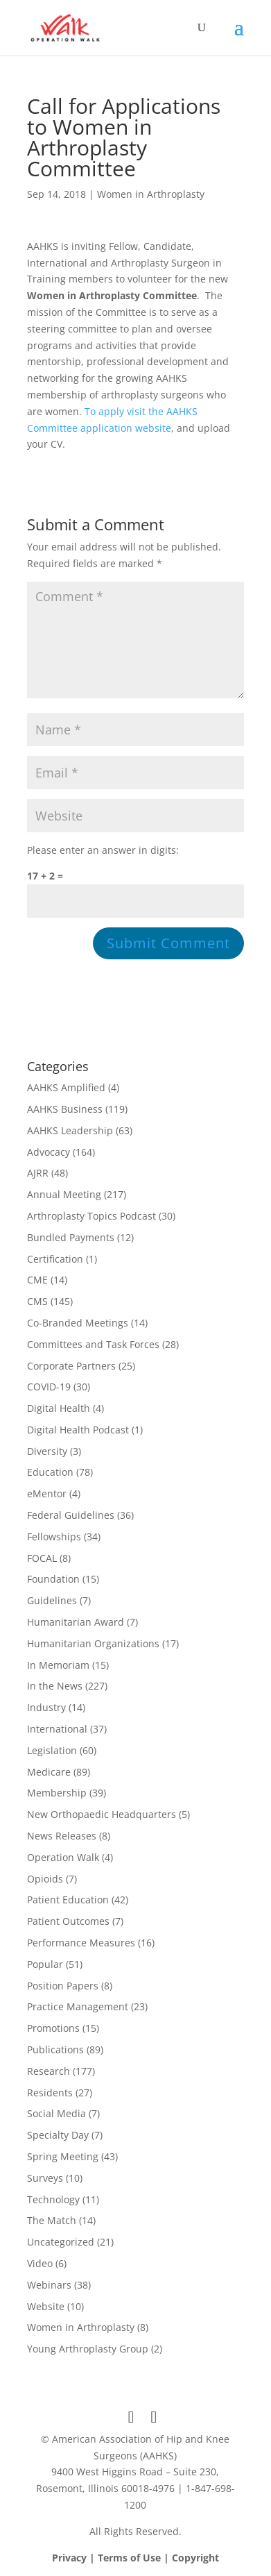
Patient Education (68, 1899)
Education (50, 1472)
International (57, 1728)
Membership (57, 1792)
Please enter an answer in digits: (103, 850)
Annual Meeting (64, 1194)
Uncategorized (60, 2241)
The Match (51, 2220)
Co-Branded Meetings (77, 1322)
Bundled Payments (70, 1237)
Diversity (47, 1451)
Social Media (56, 2113)
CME (37, 1279)
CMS (37, 1301)
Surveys (45, 2177)
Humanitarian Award (75, 1621)
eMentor (47, 1493)
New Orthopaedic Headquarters (101, 1814)
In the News (54, 1685)
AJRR (38, 1172)
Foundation (53, 1578)
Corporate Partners (71, 1365)
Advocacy (48, 1152)
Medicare (49, 1771)
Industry (46, 1707)
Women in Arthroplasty (150, 194)
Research (48, 2071)
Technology (53, 2199)
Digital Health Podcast (78, 1429)
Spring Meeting (62, 2156)
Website (45, 2306)
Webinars (49, 2284)
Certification (55, 1258)
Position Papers (62, 1985)
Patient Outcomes (68, 1921)
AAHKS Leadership (70, 1130)
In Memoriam (58, 1665)
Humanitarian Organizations (93, 1643)
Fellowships (54, 1536)
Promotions (53, 2028)
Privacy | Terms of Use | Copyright (135, 2557)
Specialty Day (58, 2134)
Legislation (52, 1750)
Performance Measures (81, 1942)
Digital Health (58, 1408)
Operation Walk (63, 1857)
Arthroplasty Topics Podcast (91, 1215)
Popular (45, 1964)
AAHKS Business (65, 1109)
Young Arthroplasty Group (87, 2348)
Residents (50, 2092)
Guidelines (52, 1600)
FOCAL (42, 1558)
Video (40, 2263)
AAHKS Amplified (66, 1087)
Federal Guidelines (70, 1515)
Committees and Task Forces (93, 1344)
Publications (55, 2049)
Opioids (45, 1878)
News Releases (61, 1835)
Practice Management (77, 2006)
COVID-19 (49, 1386)
